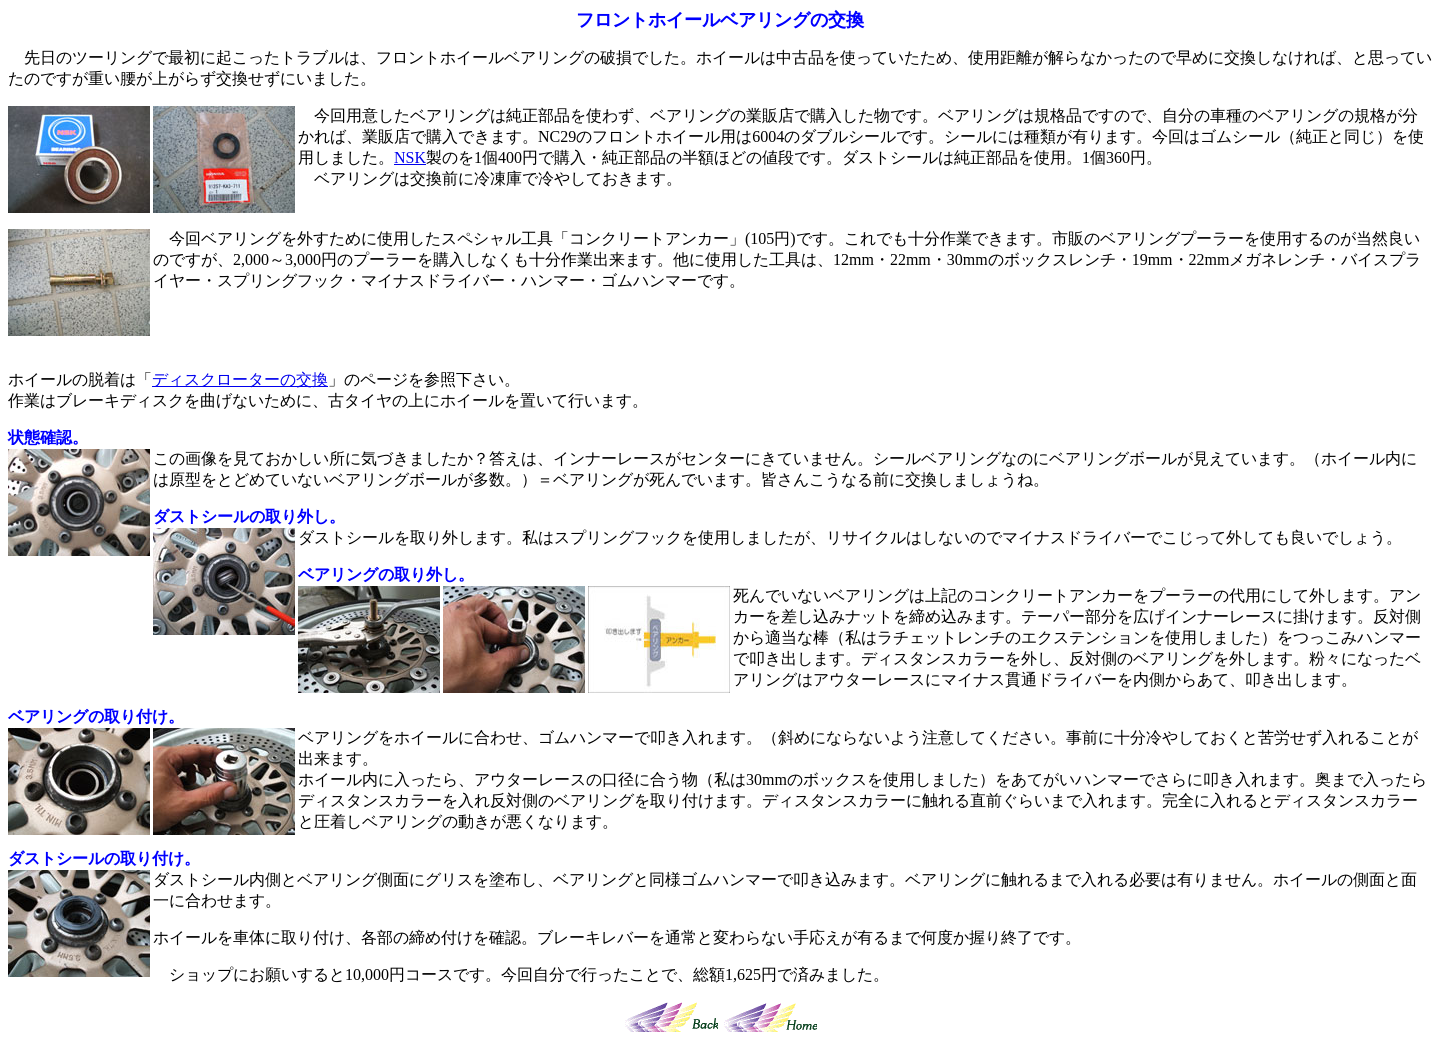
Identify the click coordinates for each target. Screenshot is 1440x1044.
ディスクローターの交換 (240, 379)
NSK (410, 157)
